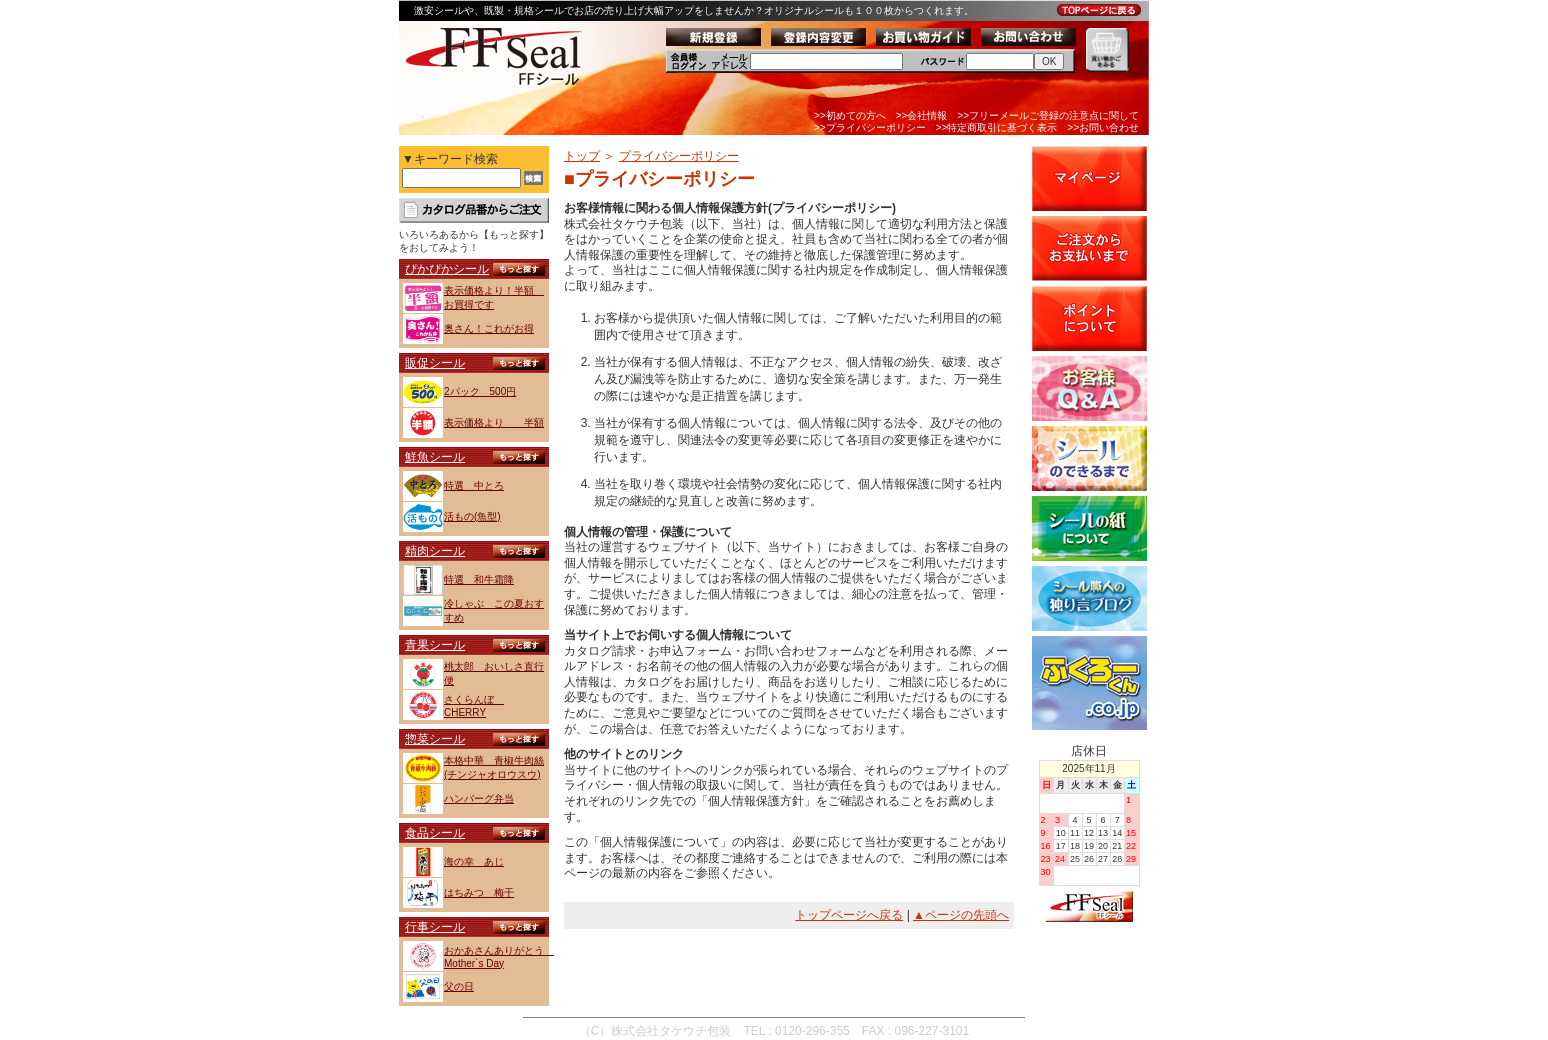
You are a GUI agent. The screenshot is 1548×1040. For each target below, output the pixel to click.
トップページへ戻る (849, 915)
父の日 (459, 986)
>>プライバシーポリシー (870, 127)
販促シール (435, 363)
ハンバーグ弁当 (479, 798)
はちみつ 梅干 (479, 892)
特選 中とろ (474, 485)
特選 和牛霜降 (479, 579)
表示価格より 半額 (494, 422)
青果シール (435, 645)
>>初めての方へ (850, 115)
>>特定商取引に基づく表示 (997, 127)
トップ (582, 156)
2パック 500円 (480, 391)
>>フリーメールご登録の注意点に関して (1048, 115)
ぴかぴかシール (447, 269)
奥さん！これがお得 (489, 328)
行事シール (435, 927)
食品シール (435, 833)
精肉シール (435, 551)
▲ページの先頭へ (961, 915)
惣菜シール (435, 739)
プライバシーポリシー (679, 156)
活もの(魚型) (472, 516)
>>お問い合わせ (1103, 127)
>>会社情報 (922, 115)
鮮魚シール (435, 457)
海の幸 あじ (474, 861)
